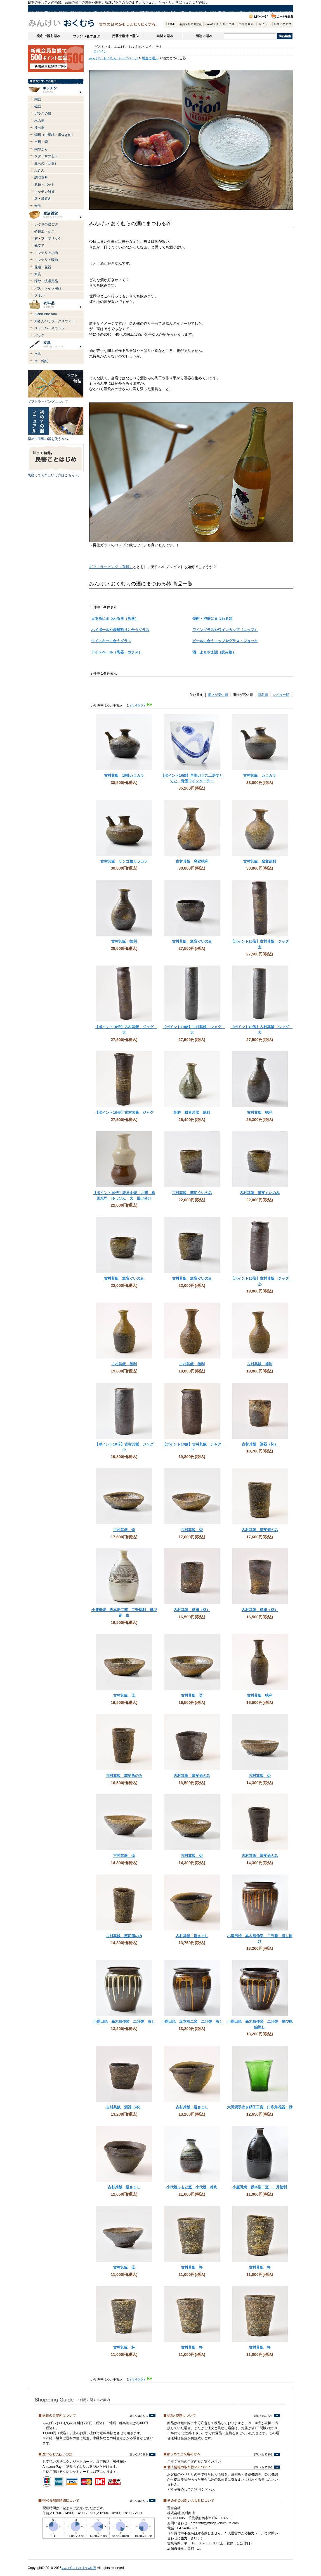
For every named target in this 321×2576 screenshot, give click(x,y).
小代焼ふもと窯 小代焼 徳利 (191, 2187)
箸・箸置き (42, 199)
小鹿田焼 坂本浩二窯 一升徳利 (259, 2187)
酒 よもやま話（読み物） (214, 652)
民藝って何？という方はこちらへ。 (54, 475)
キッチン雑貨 (44, 192)
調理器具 (41, 177)
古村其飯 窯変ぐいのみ (192, 941)
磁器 (37, 106)
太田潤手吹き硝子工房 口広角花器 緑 (259, 2107)
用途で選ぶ (203, 36)
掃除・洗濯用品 (46, 281)
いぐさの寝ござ (46, 224)
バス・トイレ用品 (47, 288)
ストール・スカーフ (49, 328)
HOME (170, 24)
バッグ (39, 335)
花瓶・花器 (42, 267)
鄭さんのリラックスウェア (54, 321)
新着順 (263, 695)
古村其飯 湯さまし (192, 1936)
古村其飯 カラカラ (259, 775)
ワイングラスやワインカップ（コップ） (225, 630)
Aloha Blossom (45, 314)
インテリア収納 (46, 260)
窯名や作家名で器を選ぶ (47, 36)
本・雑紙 (41, 361)
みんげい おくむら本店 (79, 2568)
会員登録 (190, 24)
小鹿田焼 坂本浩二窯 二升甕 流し (192, 2021)
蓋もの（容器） (46, 163)
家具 (37, 274)
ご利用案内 (246, 24)
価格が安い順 (218, 695)
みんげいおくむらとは (219, 24)
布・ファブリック (47, 239)
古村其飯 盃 (124, 1530)
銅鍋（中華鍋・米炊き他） (54, 135)
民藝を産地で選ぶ (124, 36)
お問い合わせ (282, 24)
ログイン (100, 51)
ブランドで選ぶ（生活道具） (85, 36)
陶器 (37, 99)
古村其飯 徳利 (124, 941)
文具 (37, 354)
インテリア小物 (46, 253)
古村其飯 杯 (192, 2267)
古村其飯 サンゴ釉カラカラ (124, 861)
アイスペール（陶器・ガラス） (116, 652)
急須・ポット (44, 185)
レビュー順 (281, 695)
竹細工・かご (44, 232)
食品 (37, 206)
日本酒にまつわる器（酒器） (114, 618)
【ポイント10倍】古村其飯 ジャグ (124, 1112)
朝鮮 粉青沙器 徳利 (192, 1112)
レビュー (264, 24)
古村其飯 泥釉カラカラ (124, 775)
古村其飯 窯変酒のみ (260, 1530)
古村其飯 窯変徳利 (192, 861)
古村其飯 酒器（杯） (260, 1444)
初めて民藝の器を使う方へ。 (49, 439)
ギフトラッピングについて (48, 402)
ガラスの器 (42, 114)
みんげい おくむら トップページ (113, 58)
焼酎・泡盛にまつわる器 (212, 618)
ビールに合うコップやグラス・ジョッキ (225, 641)
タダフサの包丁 (46, 156)
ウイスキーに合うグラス (111, 641)
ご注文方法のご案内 (182, 2462)
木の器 (39, 121)
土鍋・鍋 (41, 142)
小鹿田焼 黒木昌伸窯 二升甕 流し (124, 2021)
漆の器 (39, 128)
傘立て (39, 246)
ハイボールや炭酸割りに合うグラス (120, 630)
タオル (39, 295)
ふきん (39, 170)
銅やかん (41, 149)
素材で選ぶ (163, 36)
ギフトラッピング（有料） (111, 567)
